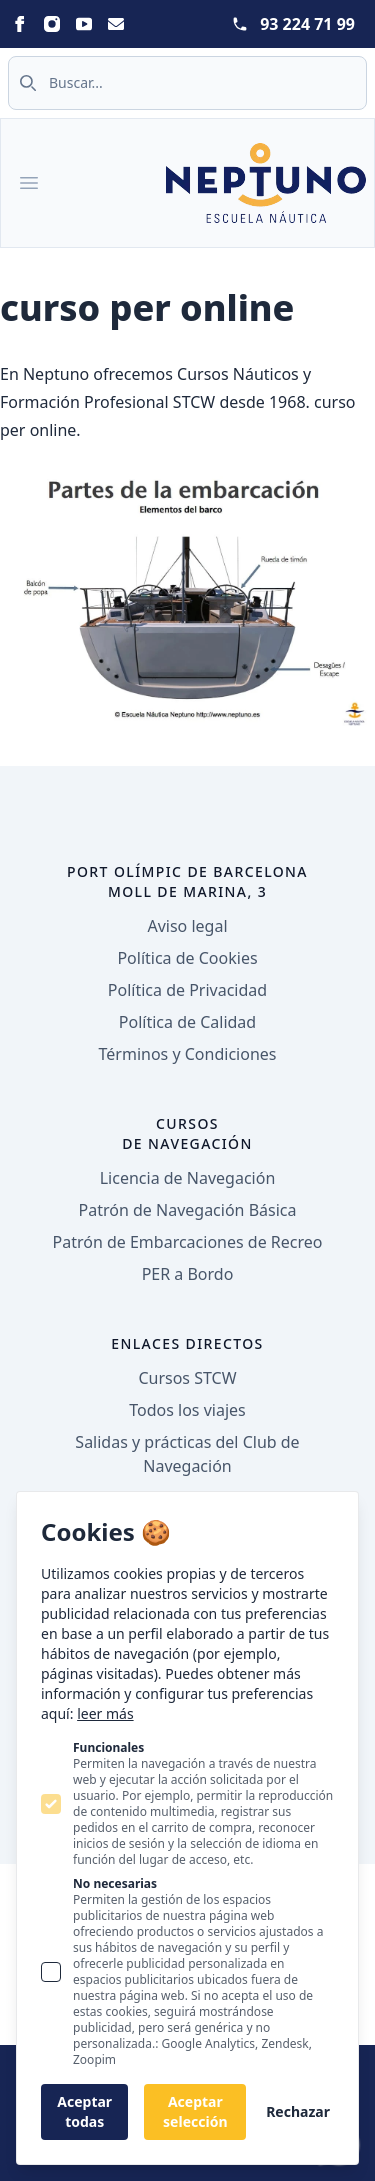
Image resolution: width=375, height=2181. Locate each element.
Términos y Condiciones (188, 1054)
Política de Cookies (187, 958)
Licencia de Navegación (188, 1178)
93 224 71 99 (307, 24)
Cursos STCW (187, 1378)
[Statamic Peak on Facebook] (20, 24)
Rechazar (298, 2111)
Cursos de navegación (187, 1133)
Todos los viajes (187, 1410)
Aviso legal (187, 926)
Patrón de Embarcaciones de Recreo (188, 1242)
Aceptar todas (84, 2111)
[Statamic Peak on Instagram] (52, 24)
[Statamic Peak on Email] (116, 24)
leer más (105, 1713)
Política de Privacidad (187, 990)
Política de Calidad (187, 1022)
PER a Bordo (188, 1274)
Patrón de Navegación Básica (188, 1210)
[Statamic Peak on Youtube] (84, 24)
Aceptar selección (195, 2111)
